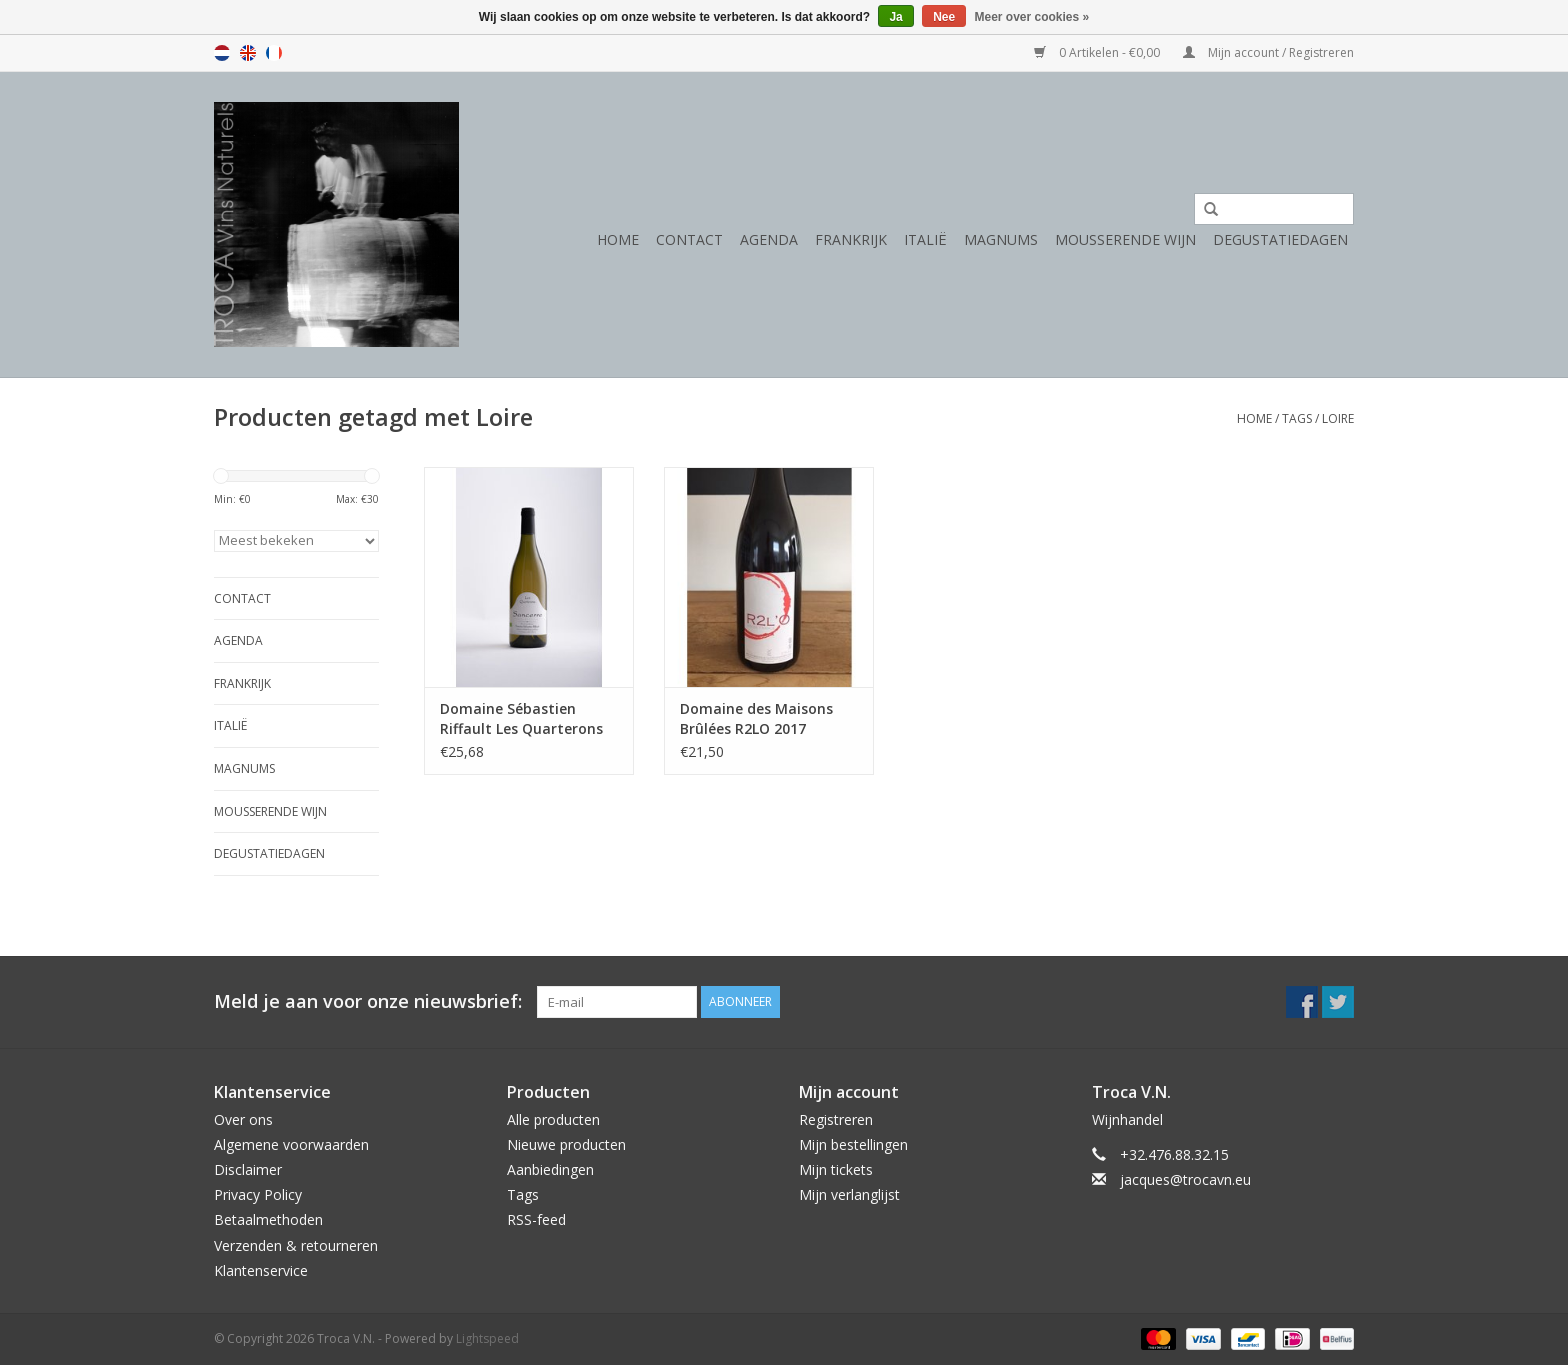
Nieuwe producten (566, 1144)
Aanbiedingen (550, 1169)
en (248, 53)
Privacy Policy (258, 1194)
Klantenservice (261, 1270)
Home (618, 239)
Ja (895, 17)
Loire (1338, 418)
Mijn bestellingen (853, 1144)
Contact (689, 239)
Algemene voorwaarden (291, 1144)
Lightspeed (487, 1338)
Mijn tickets (836, 1169)
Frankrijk (851, 239)
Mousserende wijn (1125, 239)
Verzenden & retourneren (296, 1245)
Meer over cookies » (1032, 17)
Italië (925, 239)
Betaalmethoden (268, 1219)
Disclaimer (248, 1169)
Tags (1297, 418)
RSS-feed (536, 1219)
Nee (944, 17)
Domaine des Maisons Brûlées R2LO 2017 (756, 718)
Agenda (769, 239)
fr (274, 53)
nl (222, 53)
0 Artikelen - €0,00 (1098, 52)
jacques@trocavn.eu (1185, 1179)
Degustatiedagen (1280, 239)
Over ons (243, 1119)
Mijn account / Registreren (1268, 52)
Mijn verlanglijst (849, 1194)
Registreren (836, 1119)
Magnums (1001, 239)
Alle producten (553, 1119)
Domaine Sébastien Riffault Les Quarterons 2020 (521, 719)
